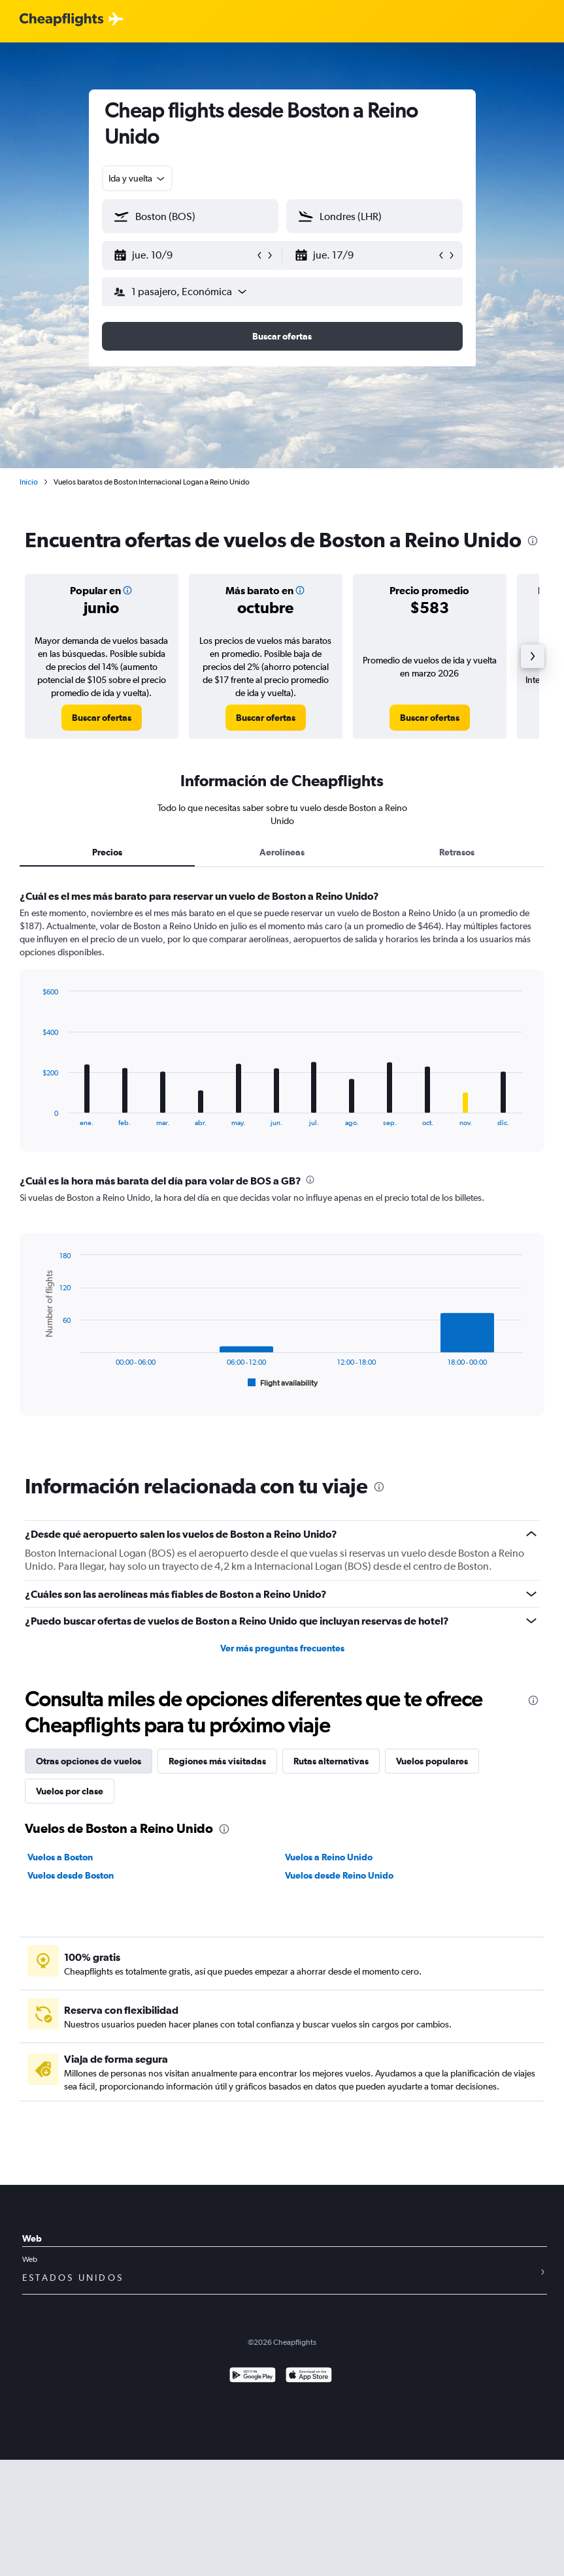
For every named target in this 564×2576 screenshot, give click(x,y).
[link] (101, 718)
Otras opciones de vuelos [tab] (88, 1761)
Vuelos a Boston (60, 1857)
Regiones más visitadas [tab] (217, 1761)
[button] (184, 255)
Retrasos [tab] (456, 852)
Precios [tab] (107, 852)
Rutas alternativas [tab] (331, 1761)
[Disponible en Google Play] (252, 2376)
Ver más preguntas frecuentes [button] (282, 1648)
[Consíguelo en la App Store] (308, 2376)
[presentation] (533, 541)
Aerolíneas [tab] (282, 852)
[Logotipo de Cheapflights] (61, 20)
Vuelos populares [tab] (432, 1761)
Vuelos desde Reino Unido (339, 1875)
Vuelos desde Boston (70, 1875)
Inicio (29, 481)
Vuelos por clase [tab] (69, 1791)
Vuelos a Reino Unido (329, 1857)
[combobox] (137, 178)
